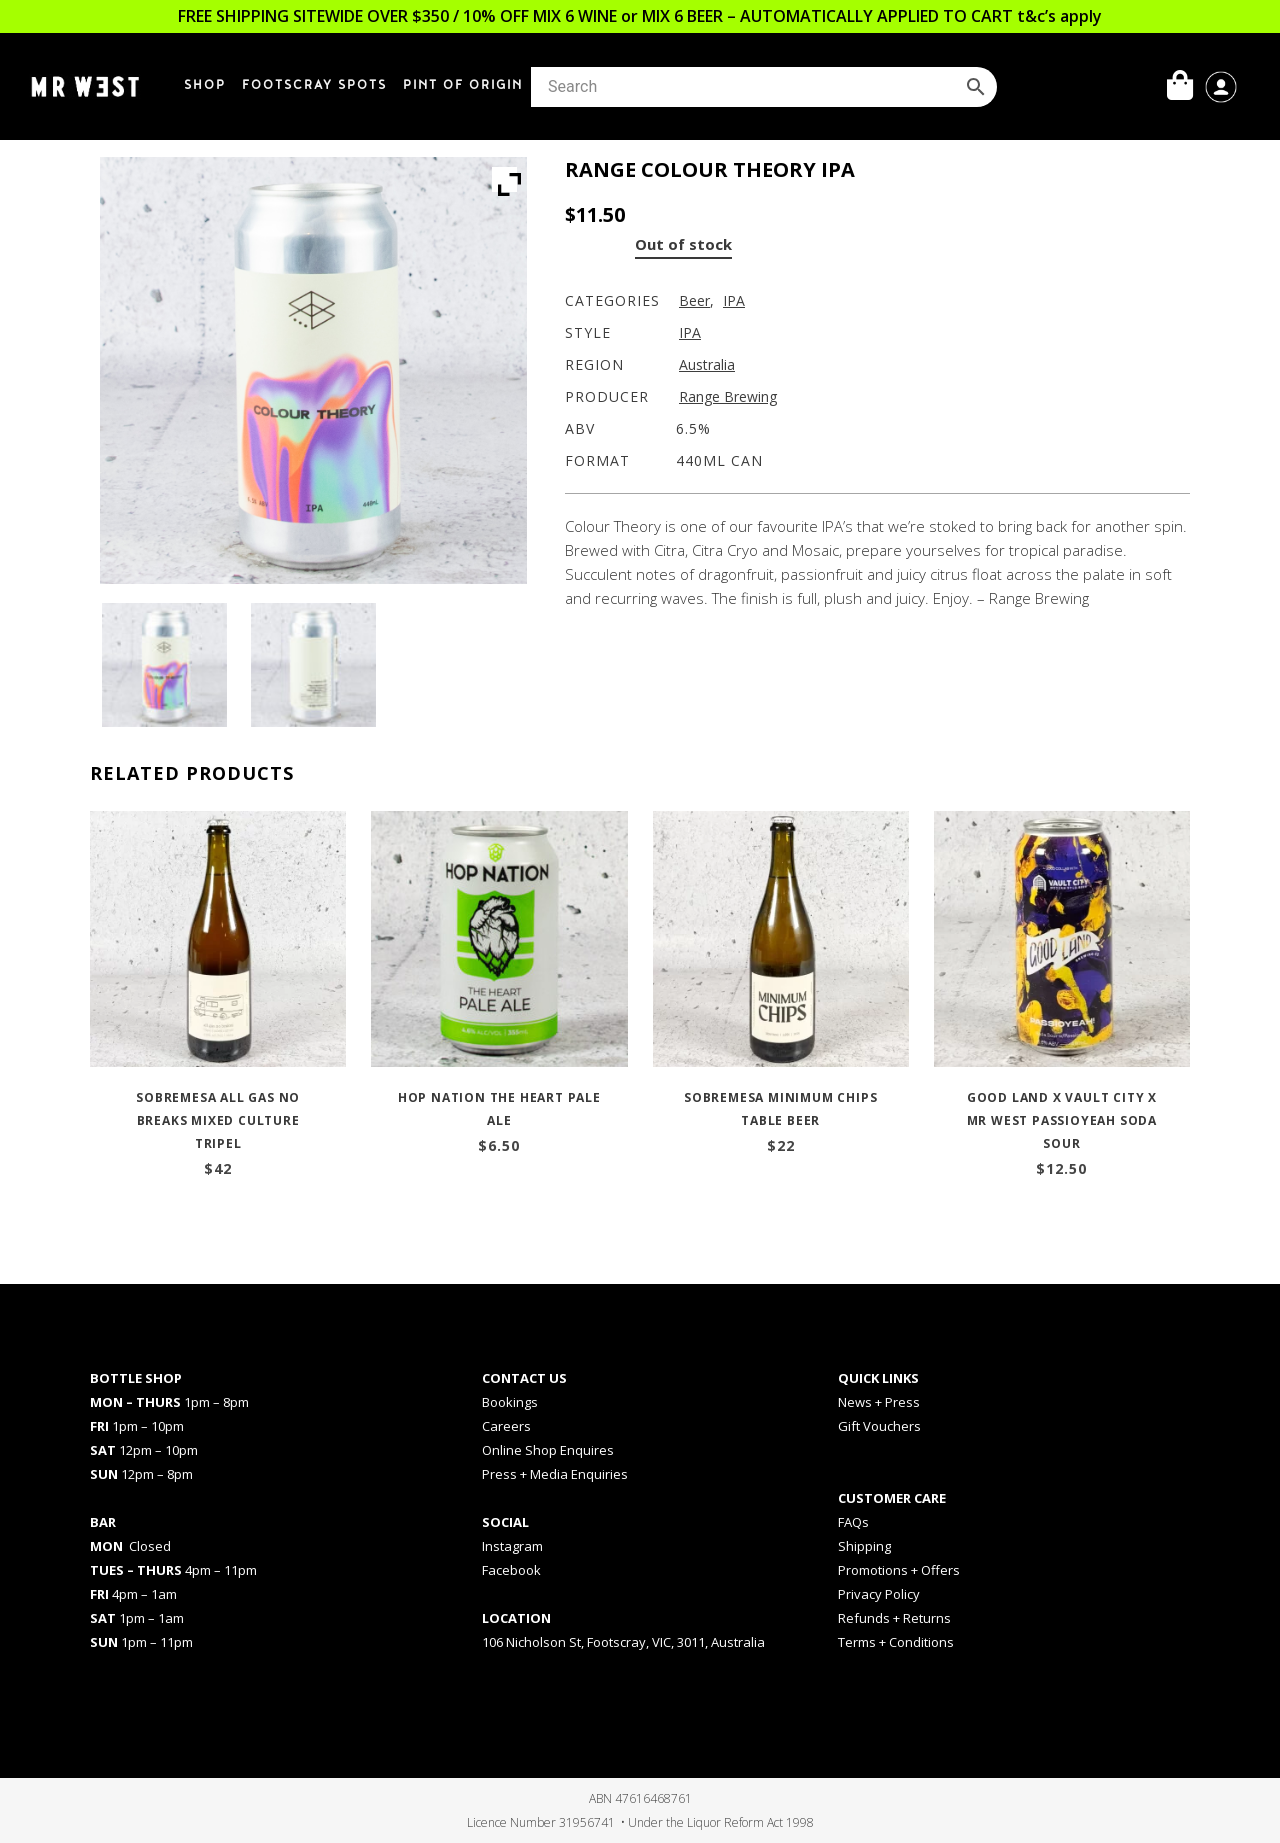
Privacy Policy (879, 1594)
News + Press (879, 1402)
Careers (506, 1426)
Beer (694, 300)
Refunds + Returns (894, 1618)
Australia (707, 364)
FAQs (853, 1522)
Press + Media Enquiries (555, 1474)
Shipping (864, 1546)
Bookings (510, 1402)
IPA (734, 300)
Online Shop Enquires (548, 1450)
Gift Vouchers (879, 1426)
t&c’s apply (1059, 16)
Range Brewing (728, 396)
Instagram (512, 1546)
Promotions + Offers (899, 1570)
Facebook (511, 1570)
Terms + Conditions (896, 1642)
